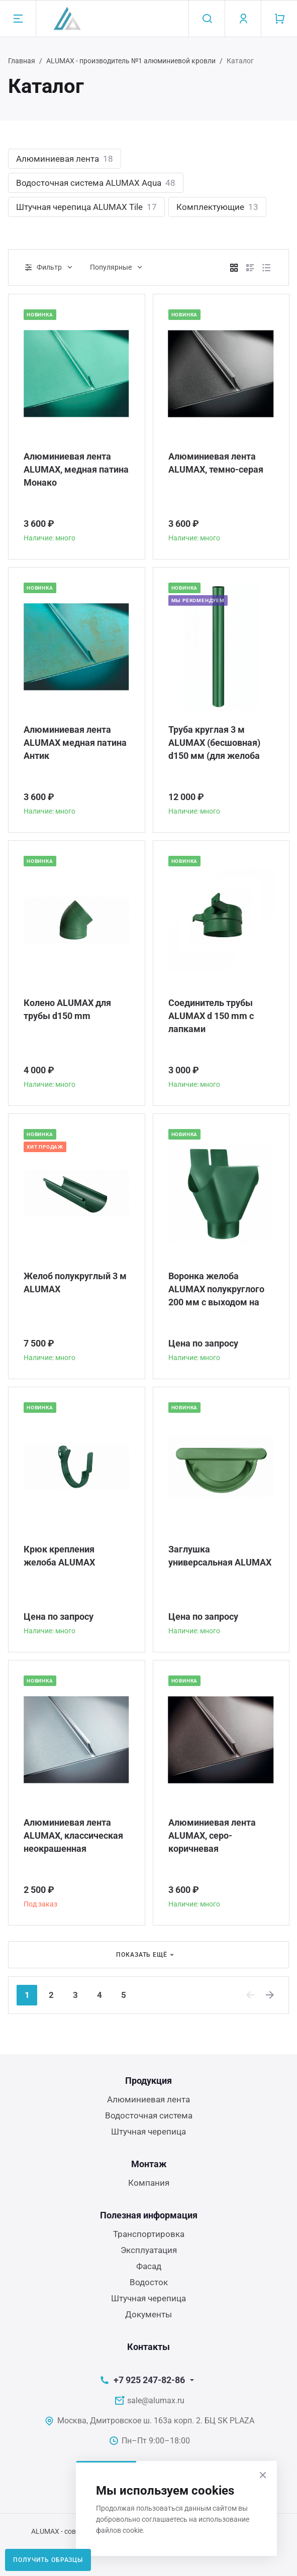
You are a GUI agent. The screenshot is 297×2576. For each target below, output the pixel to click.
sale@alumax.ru (155, 2400)
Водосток (149, 2282)
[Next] (270, 1995)
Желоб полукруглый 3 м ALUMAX (75, 1282)
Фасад (148, 2266)
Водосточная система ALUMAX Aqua (95, 183)
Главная (21, 61)
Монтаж (148, 2164)
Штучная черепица (148, 2131)
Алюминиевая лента (64, 159)
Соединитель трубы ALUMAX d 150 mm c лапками (211, 1015)
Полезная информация (148, 2215)
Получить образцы (48, 2559)
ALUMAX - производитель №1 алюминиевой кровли (131, 61)
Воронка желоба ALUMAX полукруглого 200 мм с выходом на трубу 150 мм (216, 1290)
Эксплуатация (149, 2250)
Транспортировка (148, 2234)
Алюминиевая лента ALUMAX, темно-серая (215, 463)
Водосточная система (148, 2115)
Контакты (148, 2346)
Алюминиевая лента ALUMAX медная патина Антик (75, 742)
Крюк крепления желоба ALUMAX (59, 1555)
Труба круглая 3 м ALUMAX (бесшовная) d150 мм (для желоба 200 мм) (214, 743)
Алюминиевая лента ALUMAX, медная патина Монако (76, 469)
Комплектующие (217, 207)
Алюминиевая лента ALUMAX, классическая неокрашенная (73, 1835)
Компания (148, 2183)
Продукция (148, 2080)
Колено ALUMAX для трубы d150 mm (67, 1009)
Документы (148, 2314)
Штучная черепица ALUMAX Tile (86, 207)
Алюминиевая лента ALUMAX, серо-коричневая (212, 1835)
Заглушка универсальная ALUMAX (219, 1555)
